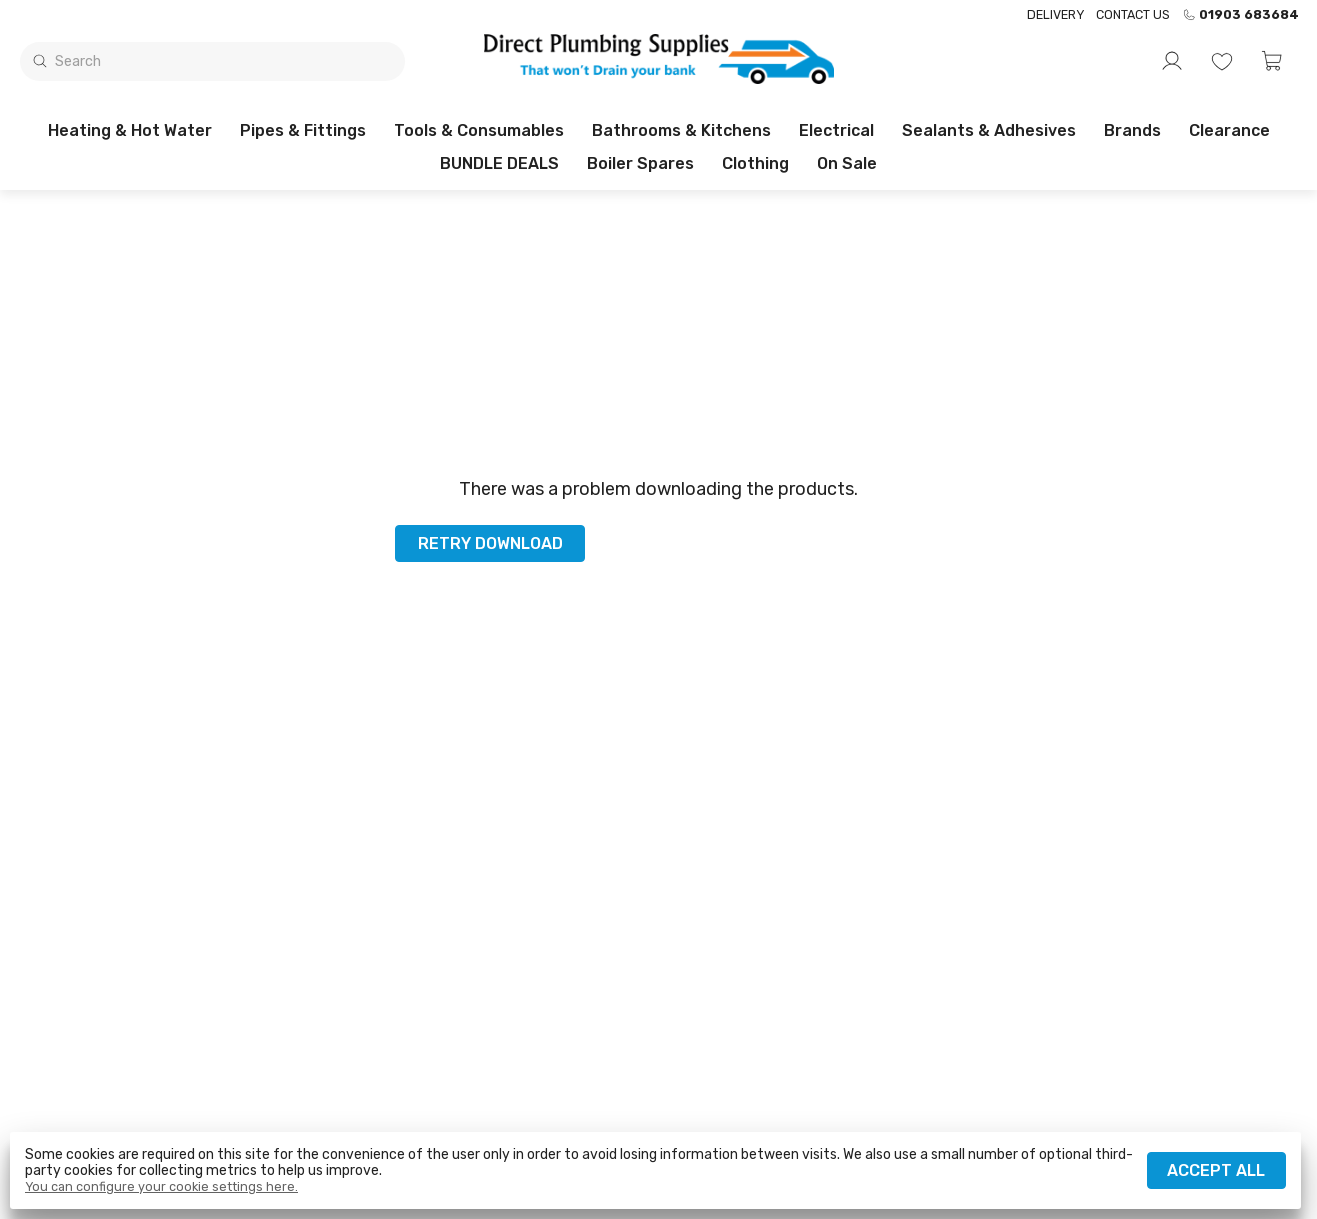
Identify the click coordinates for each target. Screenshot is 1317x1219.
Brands (1132, 130)
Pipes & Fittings (303, 130)
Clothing (755, 163)
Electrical (836, 130)
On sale (847, 163)
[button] (1272, 61)
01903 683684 (1240, 15)
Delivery (1055, 14)
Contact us (1133, 14)
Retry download (490, 543)
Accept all (1216, 1170)
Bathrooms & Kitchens (681, 130)
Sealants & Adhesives (989, 130)
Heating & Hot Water (130, 130)
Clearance (1229, 130)
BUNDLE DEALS (499, 163)
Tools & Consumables (479, 130)
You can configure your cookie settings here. (161, 1187)
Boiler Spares (640, 163)
